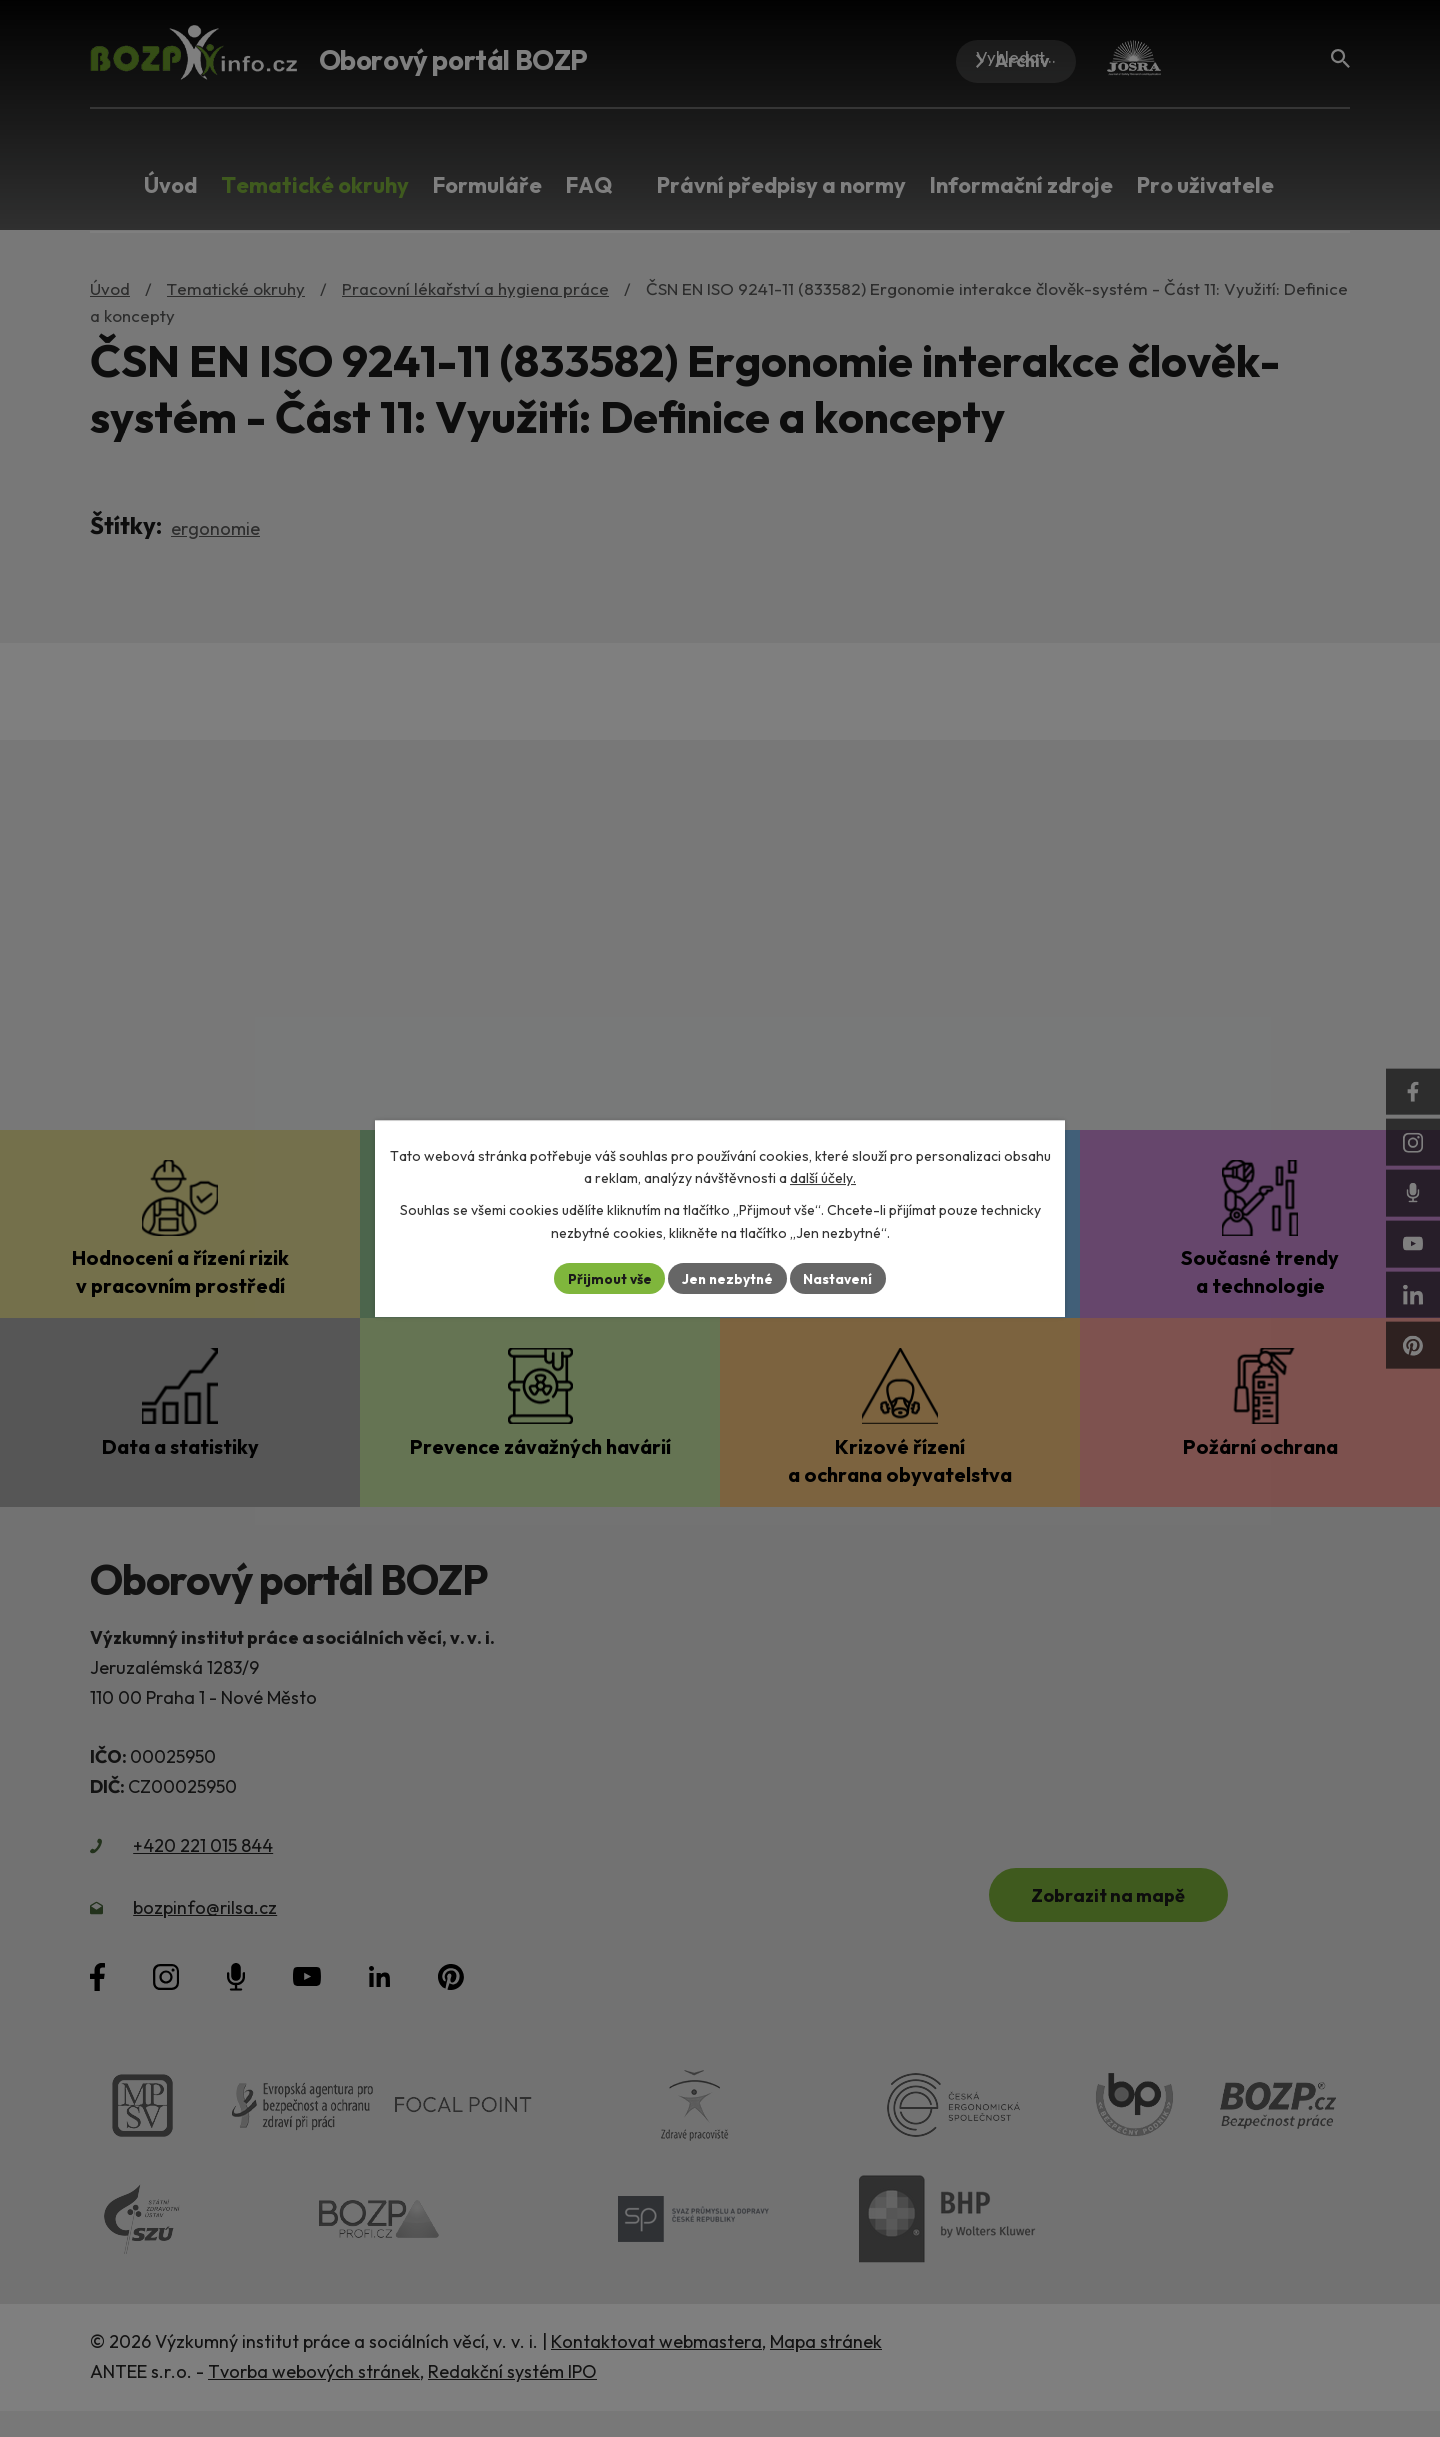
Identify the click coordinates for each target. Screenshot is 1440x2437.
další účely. (823, 1178)
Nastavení (840, 1278)
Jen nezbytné (727, 1278)
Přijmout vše (606, 1278)
